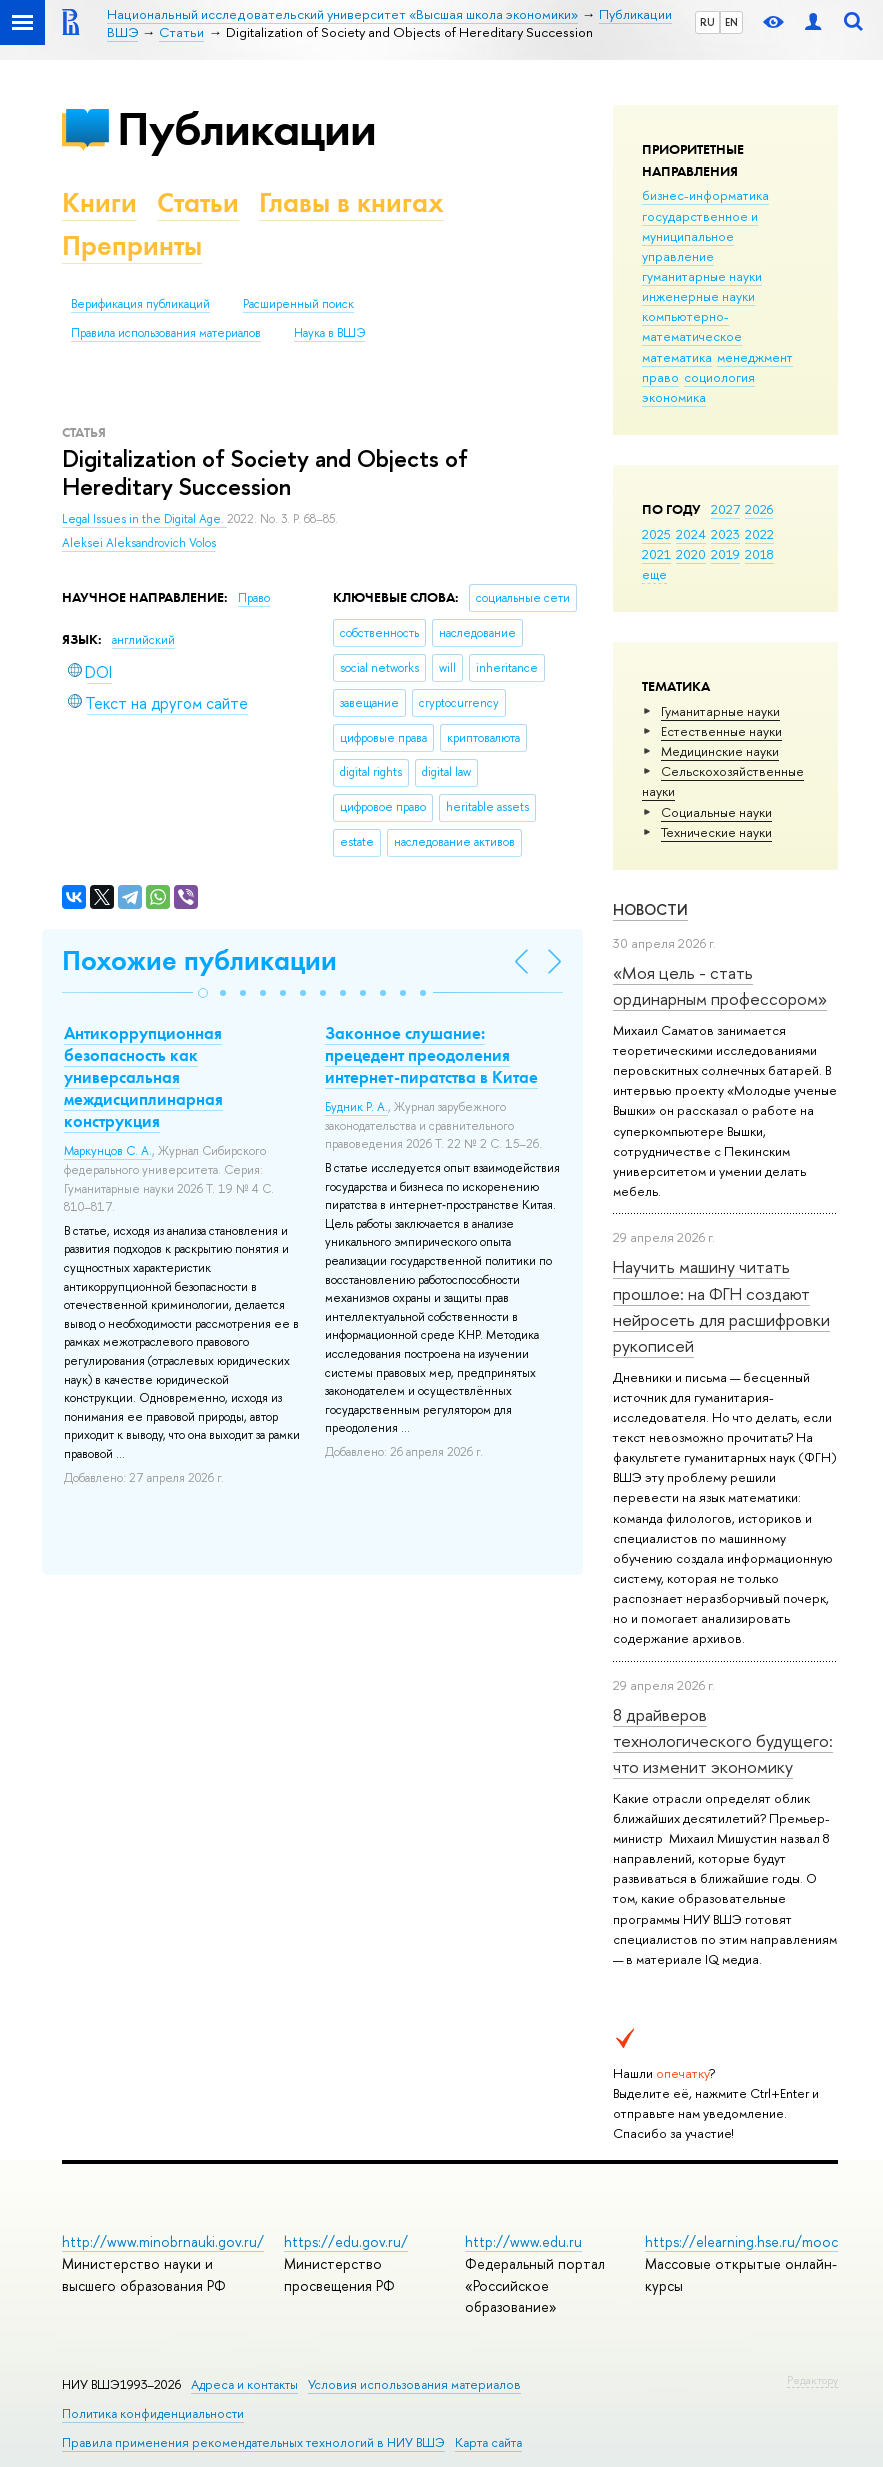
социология (719, 377)
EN (731, 22)
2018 (759, 554)
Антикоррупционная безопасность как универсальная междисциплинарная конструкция (143, 1077)
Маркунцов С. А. (108, 1151)
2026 (759, 509)
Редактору (812, 2380)
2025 (656, 534)
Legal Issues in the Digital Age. (144, 519)
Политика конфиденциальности (153, 2413)
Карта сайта (488, 2442)
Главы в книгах (351, 202)
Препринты (132, 245)
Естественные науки (721, 731)
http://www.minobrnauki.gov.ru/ (163, 2241)
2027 (725, 509)
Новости (650, 909)
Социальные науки (716, 812)
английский (143, 640)
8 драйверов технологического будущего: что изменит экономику (723, 1741)
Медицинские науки (720, 751)
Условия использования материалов (414, 2384)
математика (677, 357)
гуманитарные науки (702, 276)
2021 (656, 554)
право (660, 377)
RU (707, 22)
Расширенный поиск (298, 304)
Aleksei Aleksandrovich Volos (139, 543)
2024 (691, 534)
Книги (99, 202)
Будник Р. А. (356, 1107)
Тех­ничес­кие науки (716, 832)
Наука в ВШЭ (329, 333)
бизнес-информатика (705, 195)
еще (654, 574)
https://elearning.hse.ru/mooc (741, 2241)
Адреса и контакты (244, 2384)
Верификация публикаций (140, 304)
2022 (759, 534)
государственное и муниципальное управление (700, 236)
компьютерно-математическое (692, 326)
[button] (203, 993)
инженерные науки (698, 296)
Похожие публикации (199, 960)
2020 (691, 554)
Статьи (198, 202)
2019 (725, 554)
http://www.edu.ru (523, 2241)
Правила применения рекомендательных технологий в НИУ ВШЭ (253, 2442)
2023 (725, 534)
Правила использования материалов (166, 333)
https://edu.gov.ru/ (346, 2241)
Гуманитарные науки (720, 711)
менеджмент (755, 357)
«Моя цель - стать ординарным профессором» (720, 985)
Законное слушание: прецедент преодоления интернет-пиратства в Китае (431, 1055)
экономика (674, 397)
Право (254, 598)
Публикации (246, 128)
